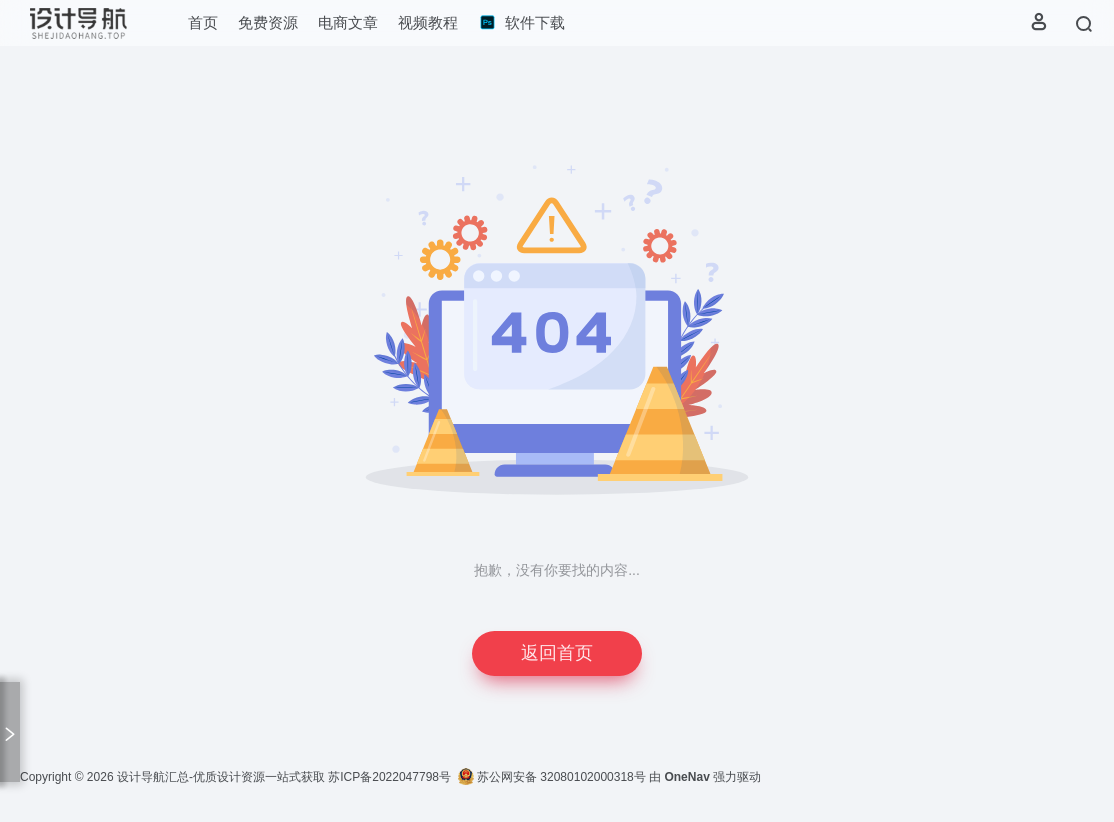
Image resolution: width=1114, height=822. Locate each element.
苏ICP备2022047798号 (389, 777)
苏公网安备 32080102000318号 (552, 777)
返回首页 (557, 653)
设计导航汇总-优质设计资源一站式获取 (221, 777)
